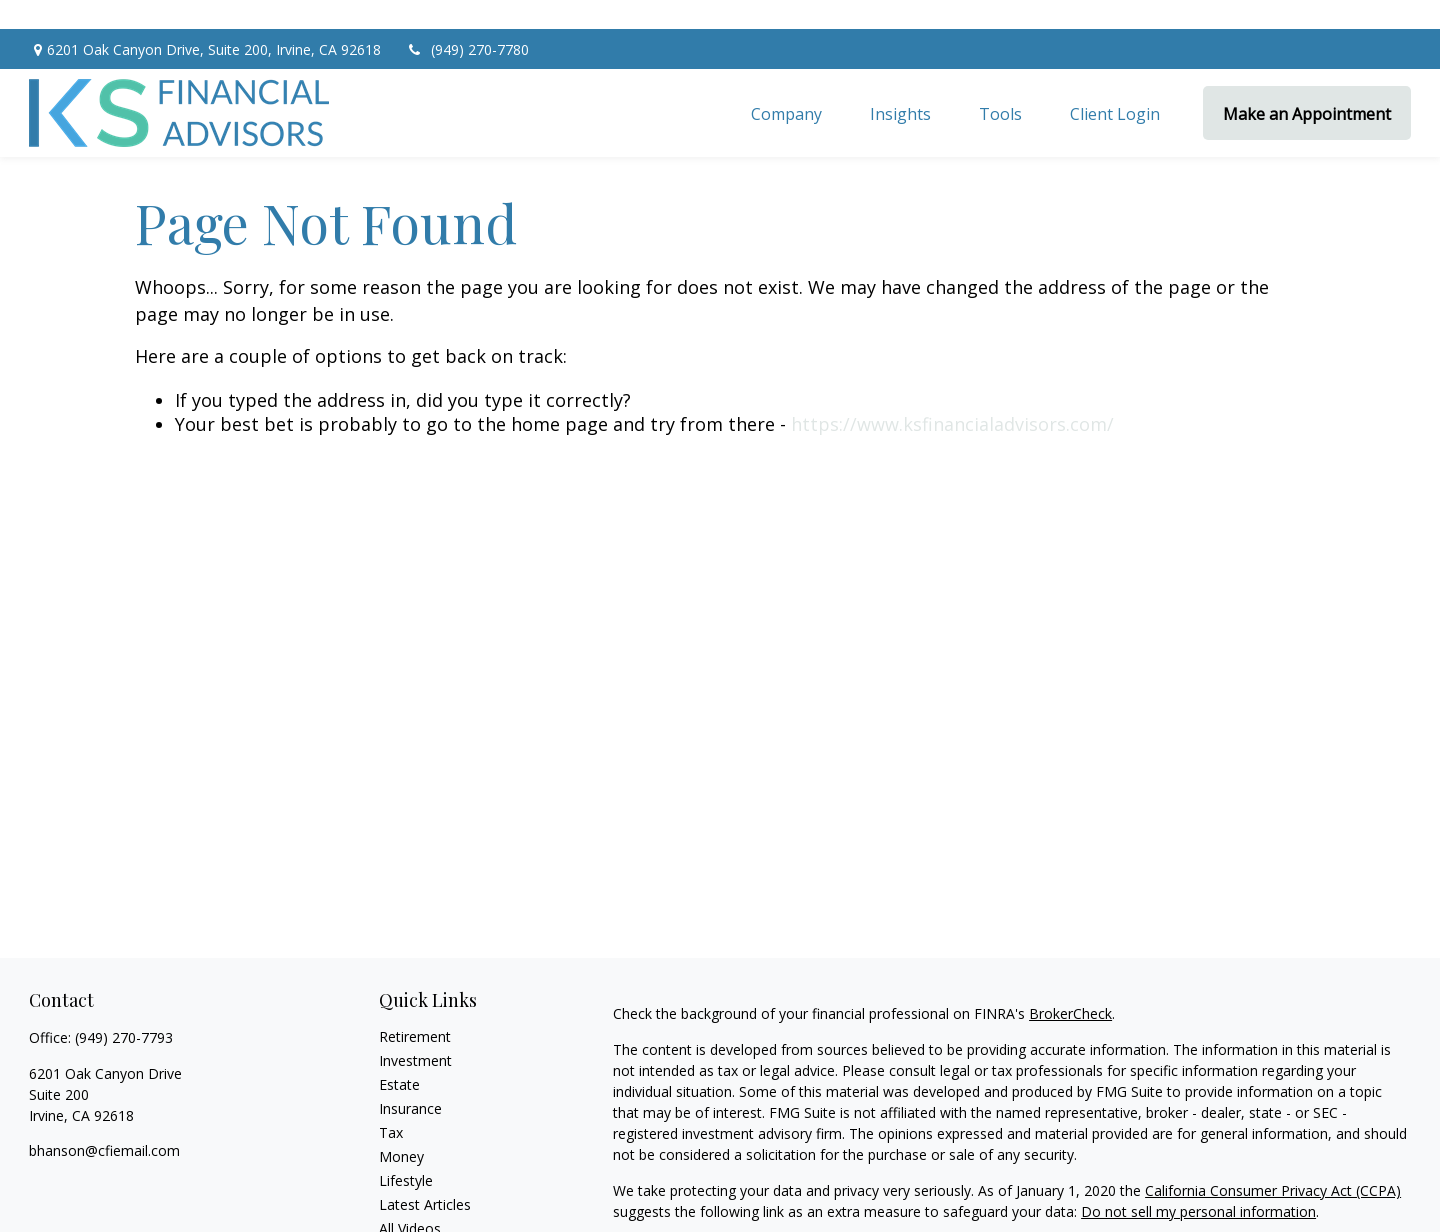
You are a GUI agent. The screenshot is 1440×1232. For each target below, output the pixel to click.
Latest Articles (425, 1175)
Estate (399, 1055)
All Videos (410, 1199)
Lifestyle (406, 1151)
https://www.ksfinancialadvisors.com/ (952, 395)
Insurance (410, 1079)
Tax (391, 1103)
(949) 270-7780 (467, 20)
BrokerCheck (1070, 984)
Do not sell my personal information (1198, 1182)
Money (401, 1127)
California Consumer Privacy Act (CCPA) (1273, 1161)
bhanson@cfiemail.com (104, 1121)
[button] (786, 84)
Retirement (415, 1007)
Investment (415, 1031)
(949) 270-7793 (124, 1008)
